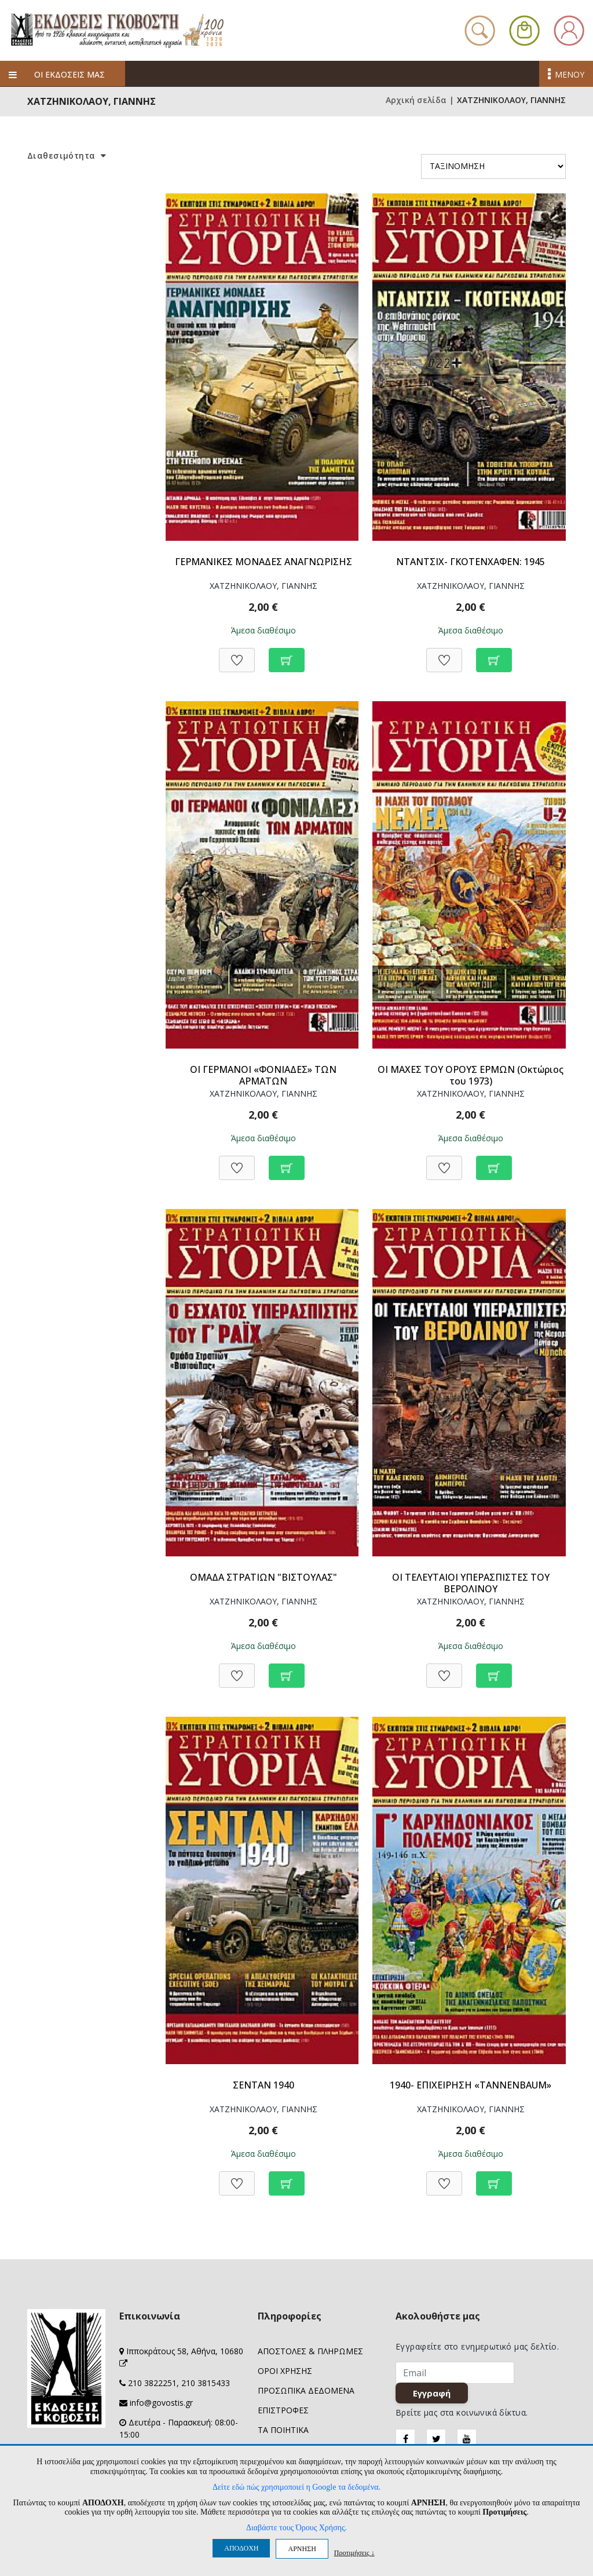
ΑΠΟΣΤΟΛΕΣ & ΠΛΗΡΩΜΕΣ (310, 2351)
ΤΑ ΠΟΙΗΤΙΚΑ (283, 2429)
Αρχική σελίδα (416, 99)
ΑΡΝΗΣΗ (302, 2549)
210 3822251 (152, 2382)
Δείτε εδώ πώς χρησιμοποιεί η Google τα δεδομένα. (296, 2487)
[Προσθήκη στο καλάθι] (286, 653)
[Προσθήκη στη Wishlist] (237, 653)
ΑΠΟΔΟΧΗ (241, 2548)
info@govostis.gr (161, 2402)
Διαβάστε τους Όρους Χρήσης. (296, 2527)
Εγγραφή (434, 2395)
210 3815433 (205, 2382)
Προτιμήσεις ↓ (354, 2552)
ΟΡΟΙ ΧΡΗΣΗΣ (285, 2370)
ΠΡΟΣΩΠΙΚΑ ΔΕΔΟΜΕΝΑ (306, 2390)
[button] (524, 29)
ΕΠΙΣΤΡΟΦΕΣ (283, 2410)
